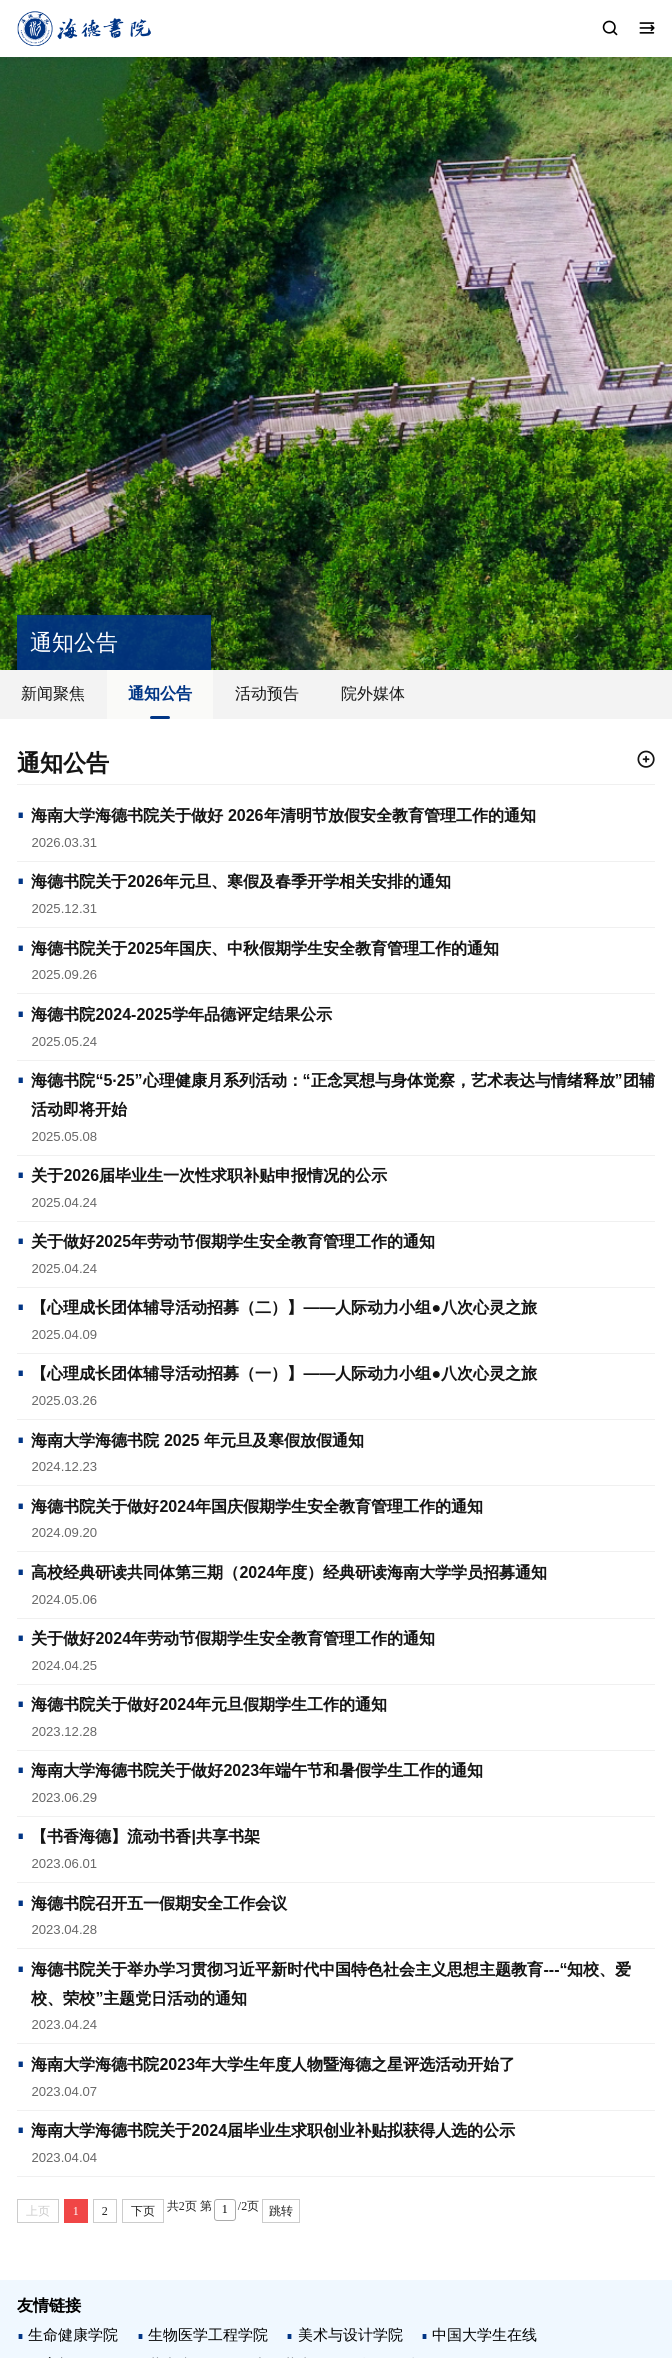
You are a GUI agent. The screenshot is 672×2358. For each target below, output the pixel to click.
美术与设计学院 (350, 2334)
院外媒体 (373, 693)
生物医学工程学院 (208, 2334)
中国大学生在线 (484, 2334)
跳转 (281, 2211)
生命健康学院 (73, 2334)
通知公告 (160, 693)
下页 (143, 2211)
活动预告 (267, 693)
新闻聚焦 (53, 693)
